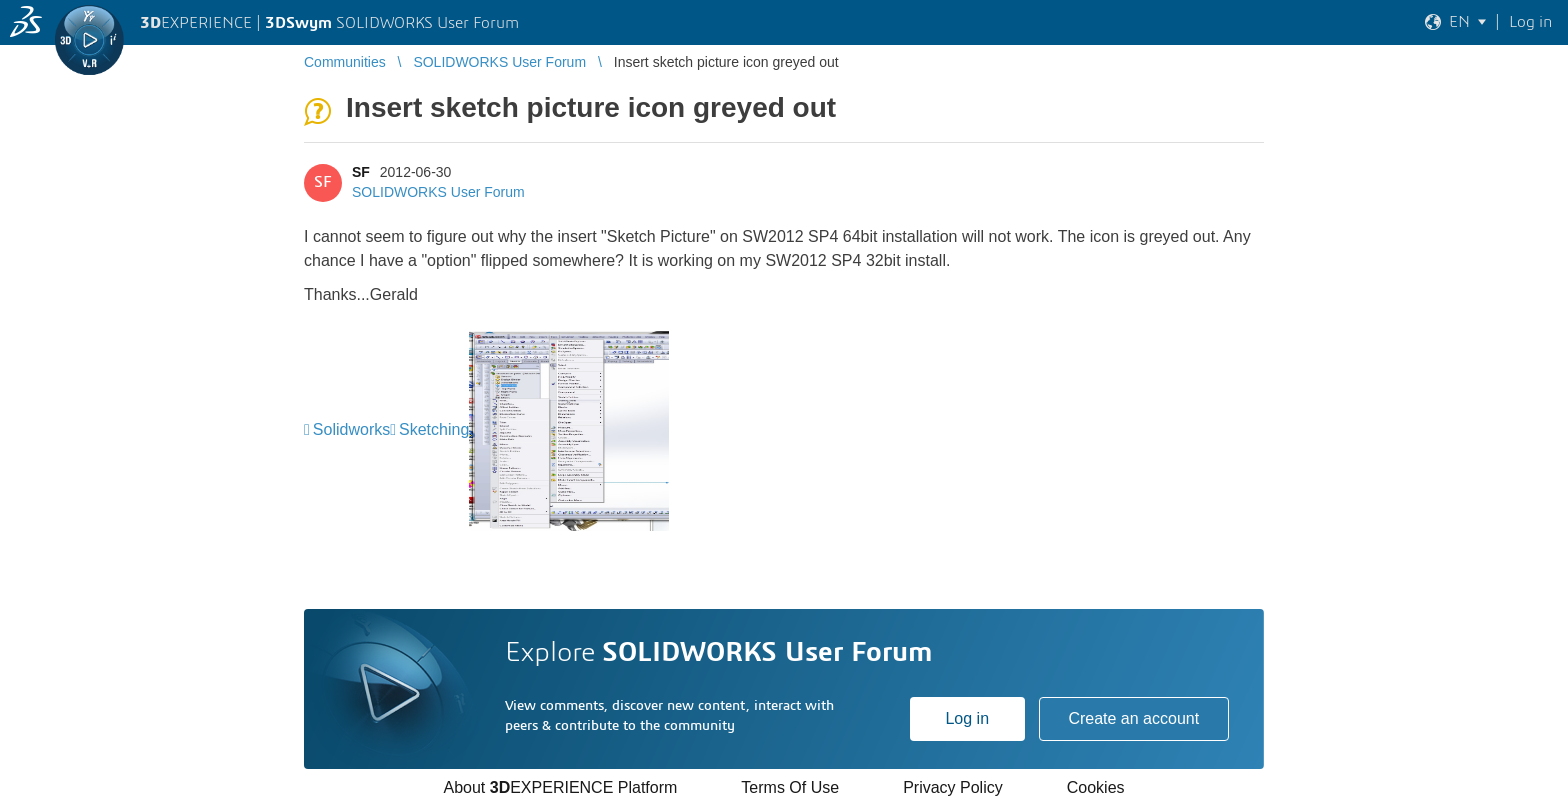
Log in (967, 718)
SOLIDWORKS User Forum (438, 192)
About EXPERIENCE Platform (560, 787)
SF (361, 172)
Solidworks (351, 429)
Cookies (1096, 787)
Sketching (434, 429)
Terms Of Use (790, 787)
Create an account (1133, 718)
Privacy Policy (953, 787)
